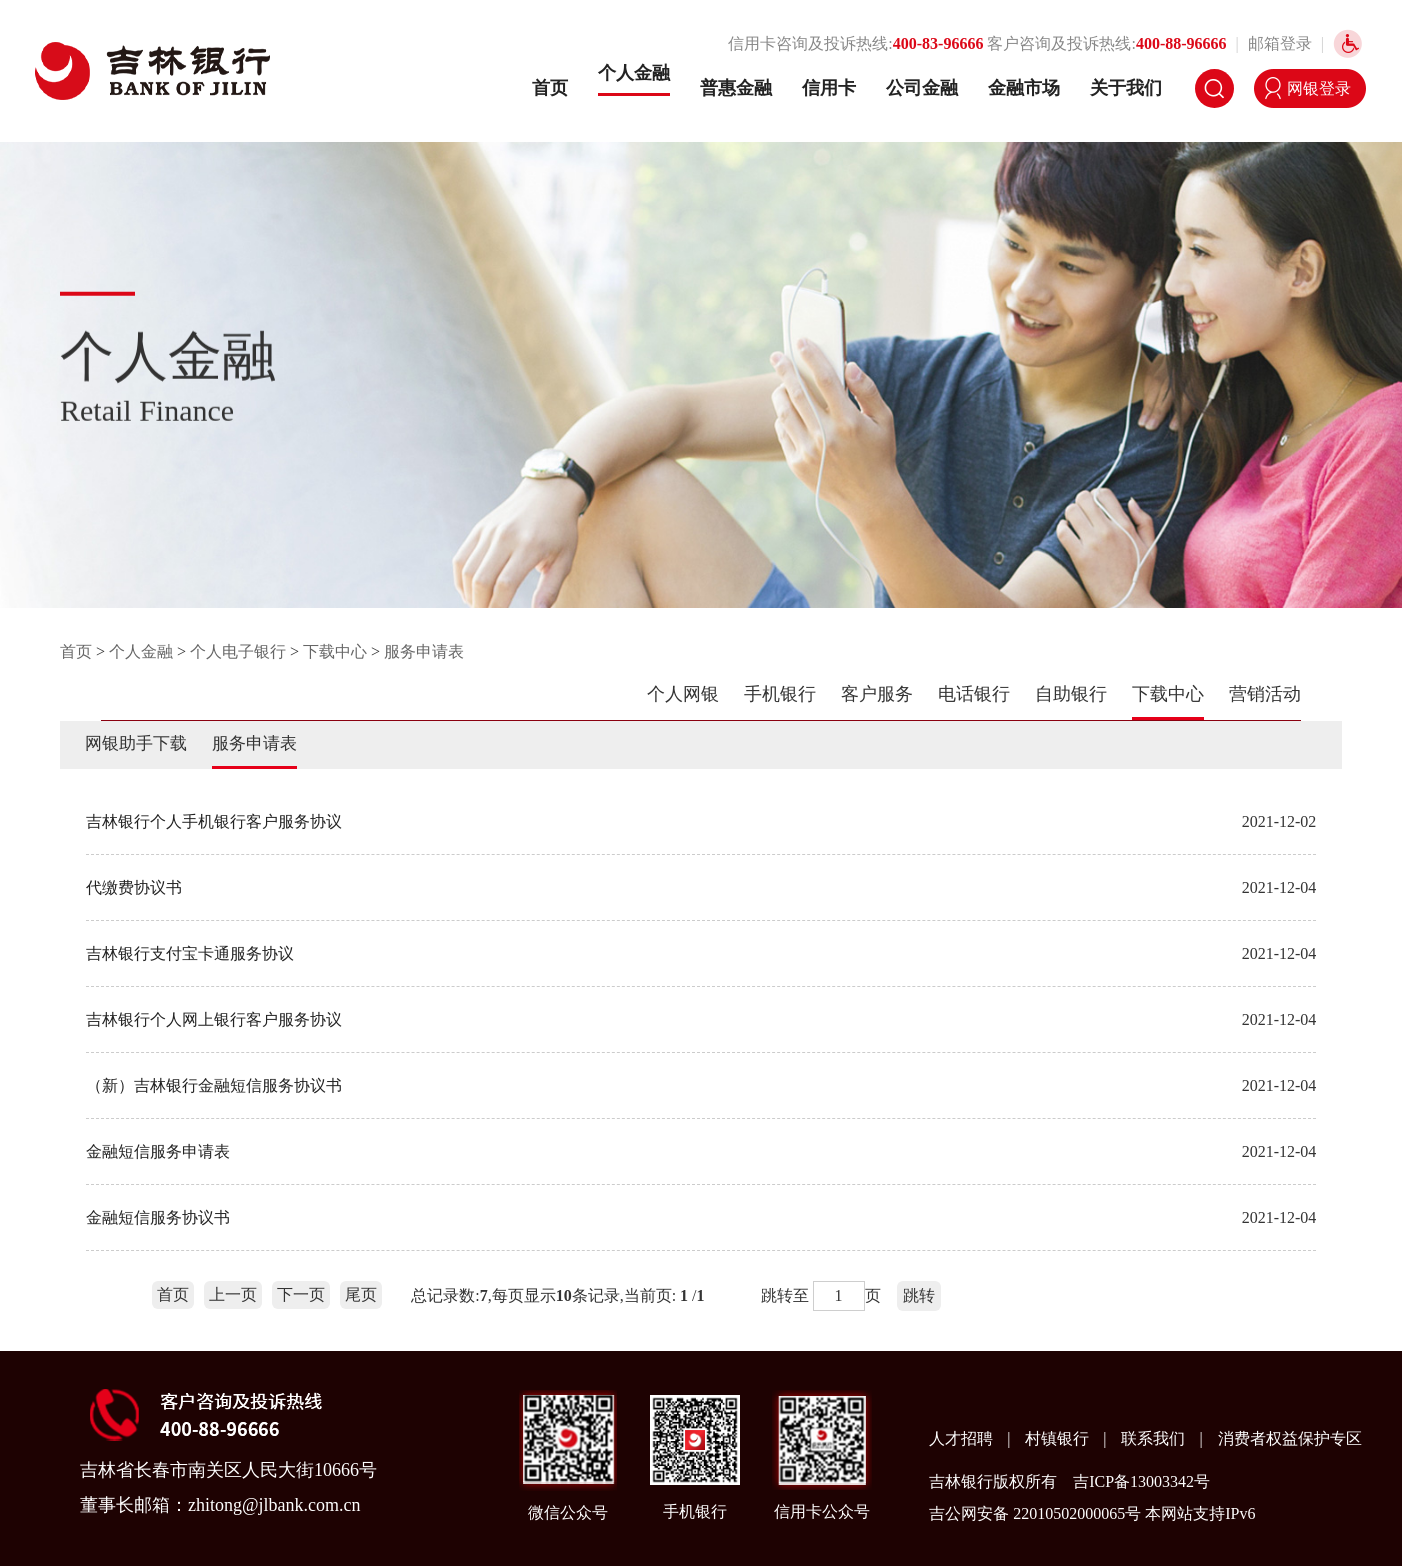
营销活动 (1265, 694)
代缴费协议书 (134, 887)
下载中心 (335, 651)
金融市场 (1024, 88)
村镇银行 (1059, 1438)
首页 (550, 88)
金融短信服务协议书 (158, 1217)
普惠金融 (736, 88)
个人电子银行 (238, 651)
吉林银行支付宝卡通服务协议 (190, 953)
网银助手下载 (136, 743)
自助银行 (1071, 694)
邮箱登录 (1280, 43)
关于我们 (1126, 88)
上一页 (233, 1294)
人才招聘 (963, 1438)
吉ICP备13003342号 (1141, 1481)
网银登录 (1319, 88)
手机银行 (780, 694)
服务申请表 (424, 651)
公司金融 (922, 88)
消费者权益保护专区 (1290, 1438)
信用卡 (829, 88)
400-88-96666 (1181, 43)
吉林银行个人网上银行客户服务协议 (214, 1019)
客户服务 (877, 694)
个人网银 (683, 694)
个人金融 (634, 73)
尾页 (361, 1294)
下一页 (301, 1294)
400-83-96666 (938, 43)
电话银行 (974, 694)
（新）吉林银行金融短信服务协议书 (214, 1085)
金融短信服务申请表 (158, 1151)
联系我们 (1155, 1438)
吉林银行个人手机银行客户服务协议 (214, 821)
